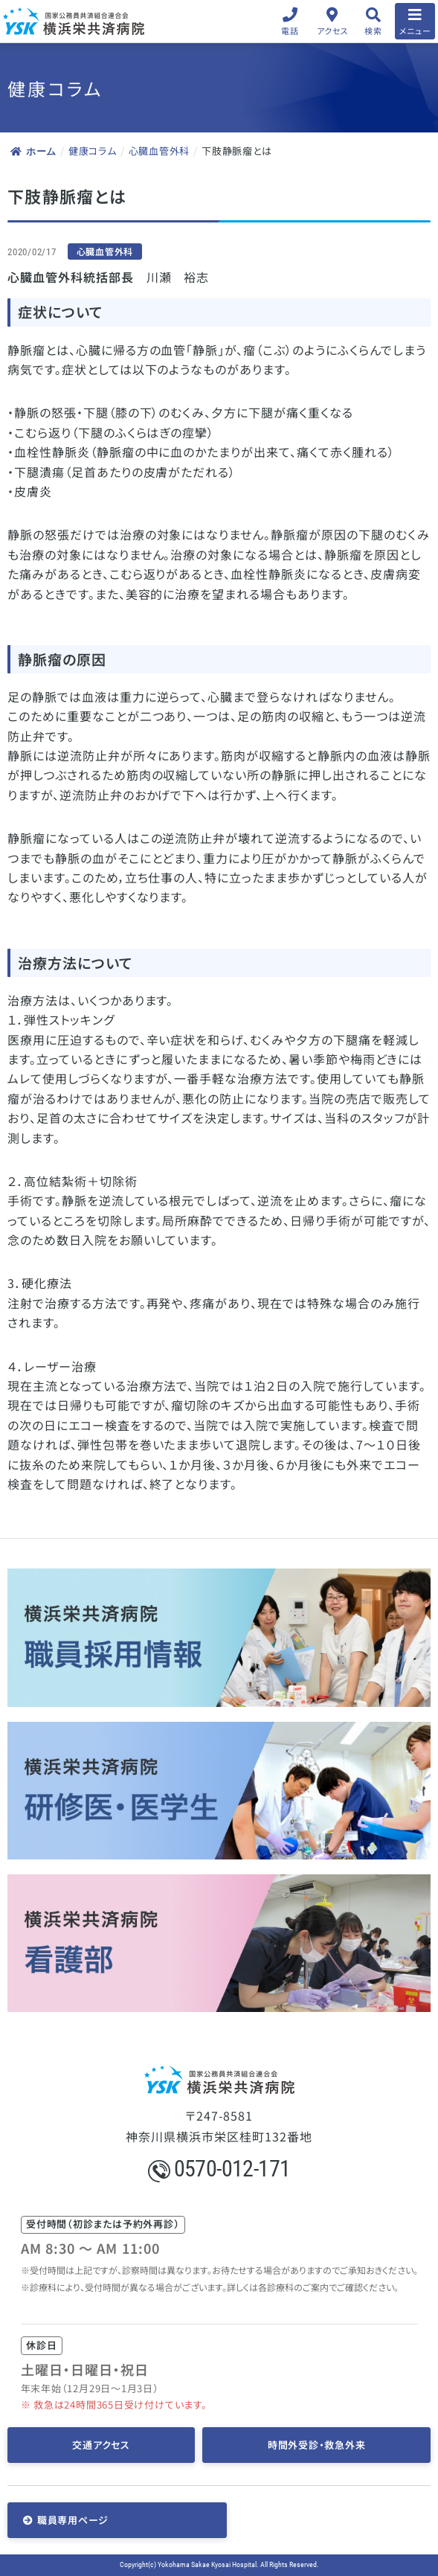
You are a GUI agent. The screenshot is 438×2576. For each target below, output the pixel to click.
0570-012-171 (219, 2169)
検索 (372, 30)
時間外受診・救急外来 (317, 2445)
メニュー (415, 30)
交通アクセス (101, 2445)
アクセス (333, 30)
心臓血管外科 (159, 151)
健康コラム (92, 151)
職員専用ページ (73, 2520)
